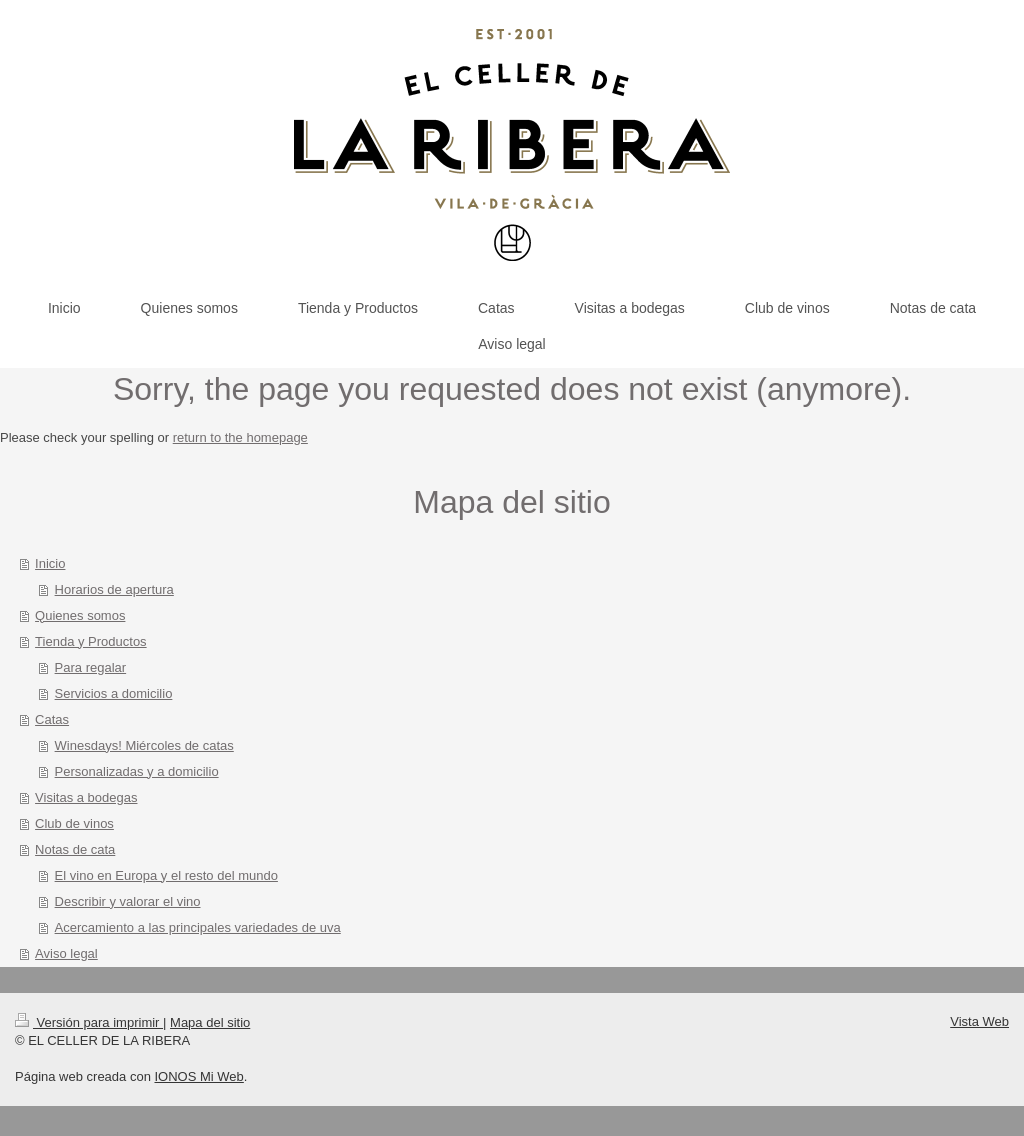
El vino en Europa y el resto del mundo (166, 875)
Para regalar (91, 667)
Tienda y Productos (91, 641)
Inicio (50, 563)
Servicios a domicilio (114, 693)
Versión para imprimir (89, 1022)
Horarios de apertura (114, 589)
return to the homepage (240, 437)
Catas (52, 719)
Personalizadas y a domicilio (137, 771)
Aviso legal (66, 953)
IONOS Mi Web (198, 1076)
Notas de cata (75, 849)
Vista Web (979, 1021)
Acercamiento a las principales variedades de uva (198, 927)
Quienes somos (80, 615)
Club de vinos (74, 823)
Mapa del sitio (210, 1022)
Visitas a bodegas (86, 797)
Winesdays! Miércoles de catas (144, 745)
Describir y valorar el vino (128, 901)
